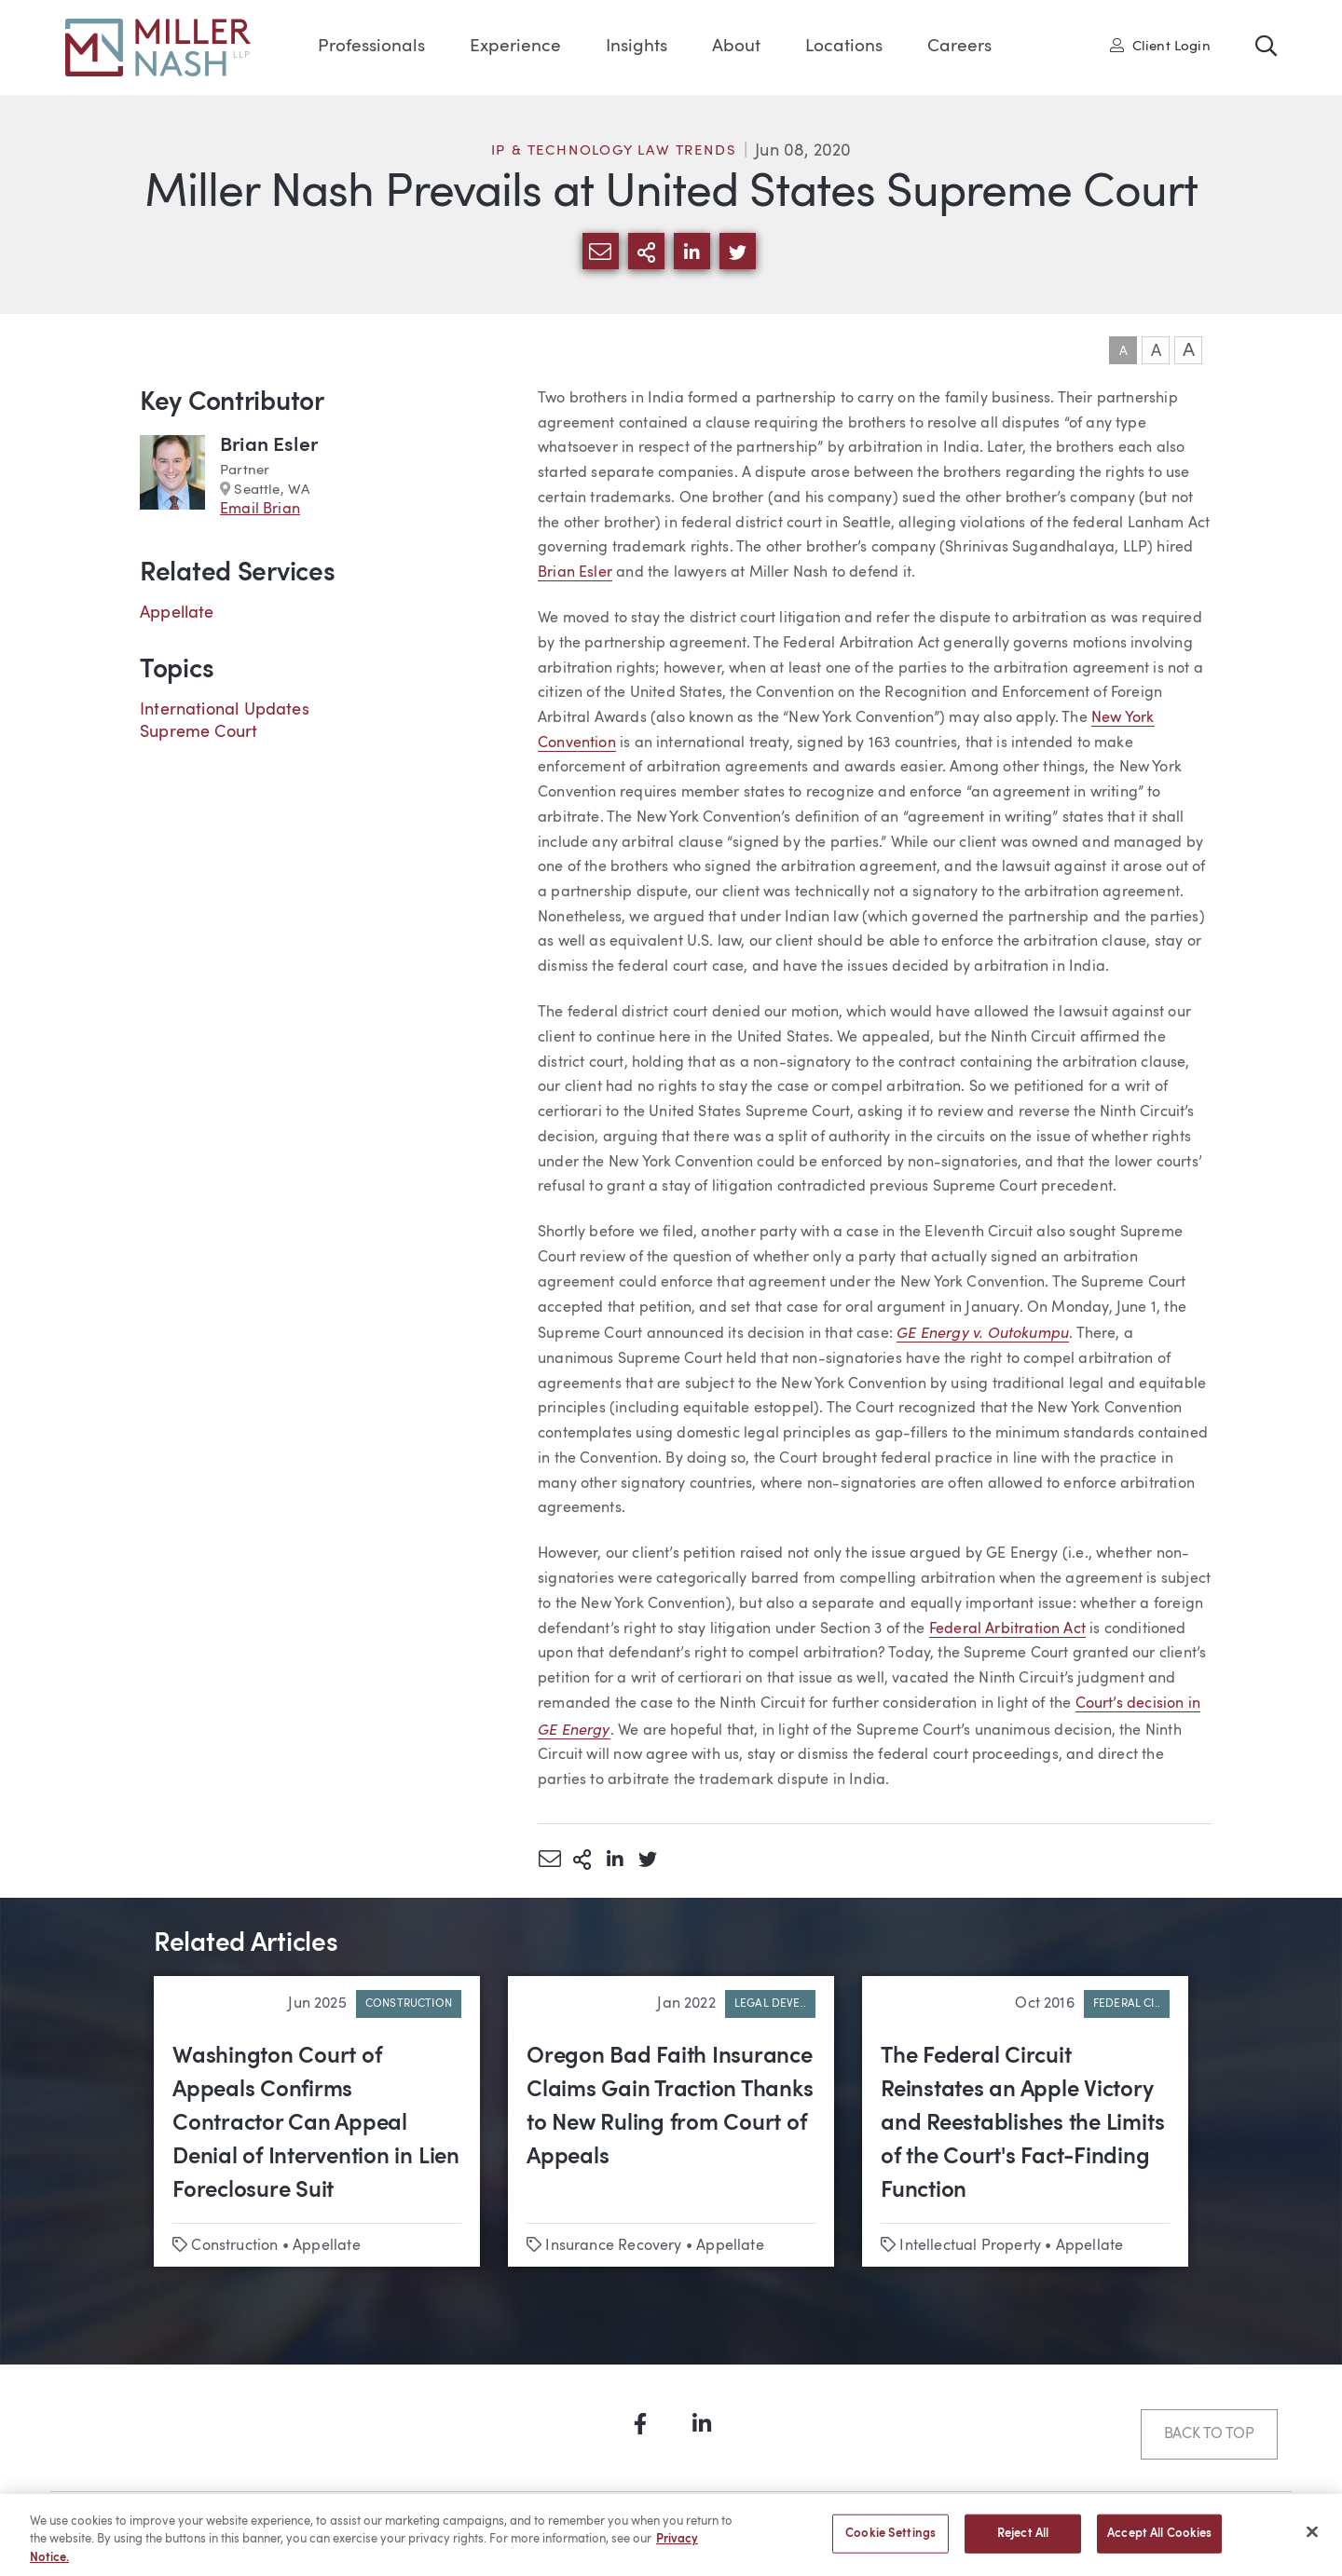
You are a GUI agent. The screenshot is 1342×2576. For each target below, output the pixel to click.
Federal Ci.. (1126, 2004)
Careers (959, 47)
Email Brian (260, 509)
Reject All (1022, 2542)
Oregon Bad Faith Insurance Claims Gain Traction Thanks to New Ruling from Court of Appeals (670, 2107)
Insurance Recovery (613, 2246)
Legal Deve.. (770, 2004)
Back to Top (1209, 2434)
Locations (844, 47)
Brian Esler (575, 573)
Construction (408, 2004)
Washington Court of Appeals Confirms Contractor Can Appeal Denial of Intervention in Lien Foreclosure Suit (315, 2124)
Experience (515, 47)
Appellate (177, 613)
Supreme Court (198, 732)
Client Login (1160, 45)
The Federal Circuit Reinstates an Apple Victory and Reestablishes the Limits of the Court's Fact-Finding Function (1022, 2124)
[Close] (1312, 2539)
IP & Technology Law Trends (614, 151)
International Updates (224, 710)
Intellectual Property (970, 2246)
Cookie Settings (890, 2542)
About (736, 47)
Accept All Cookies (1159, 2542)
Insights (636, 47)
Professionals (371, 47)
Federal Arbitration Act (1007, 1629)
